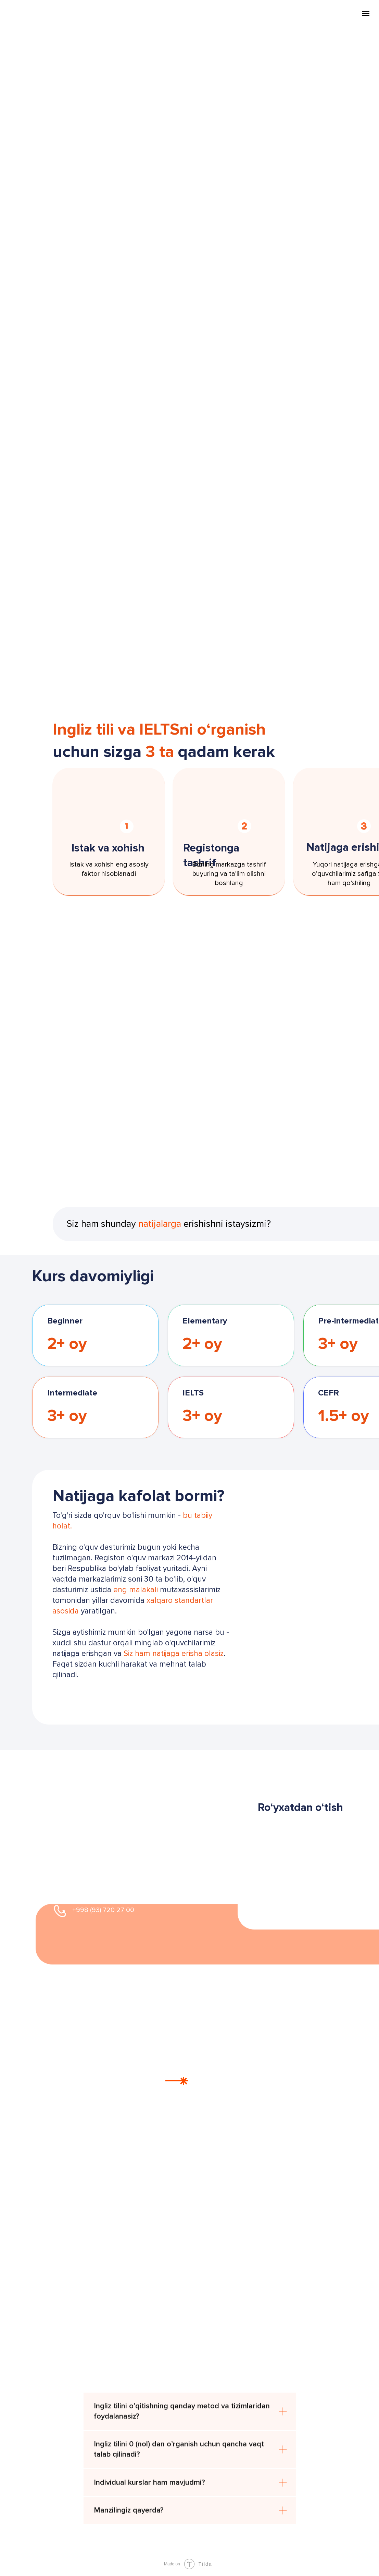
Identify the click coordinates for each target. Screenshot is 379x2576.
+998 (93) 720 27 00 (103, 1910)
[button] (112, 1692)
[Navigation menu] (365, 13)
